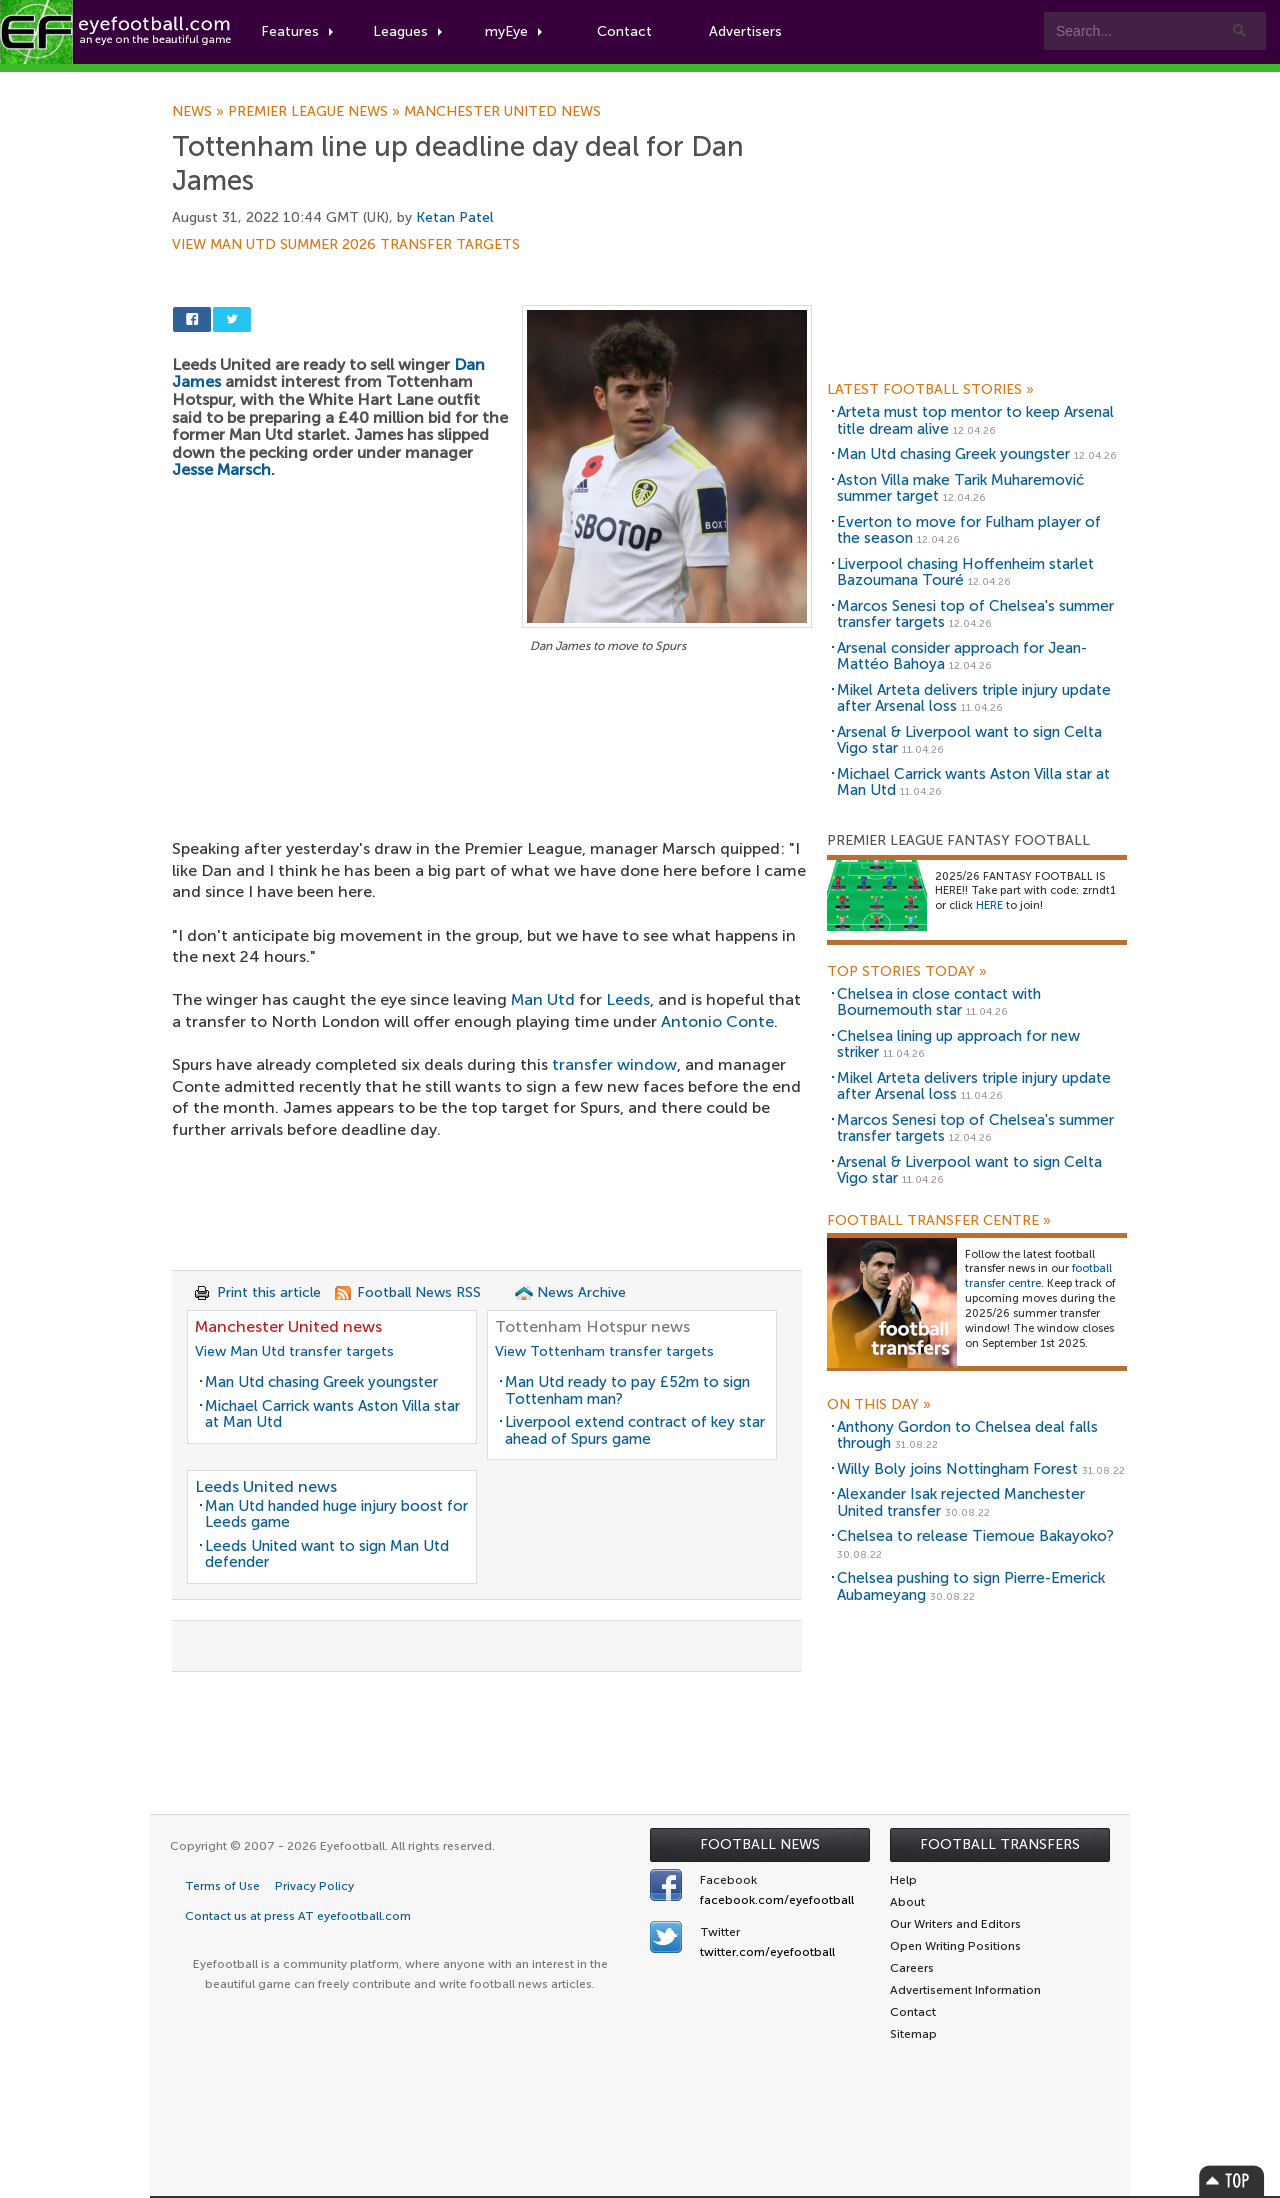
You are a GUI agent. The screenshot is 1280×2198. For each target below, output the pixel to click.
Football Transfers (1000, 1844)
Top (1232, 2180)
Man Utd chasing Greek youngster (321, 1382)
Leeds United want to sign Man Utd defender (327, 1554)
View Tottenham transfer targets (604, 1351)
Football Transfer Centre (939, 1221)
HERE (989, 905)
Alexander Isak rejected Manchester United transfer (961, 1502)
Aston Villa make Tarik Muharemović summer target (960, 488)
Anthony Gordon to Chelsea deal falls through (967, 1435)
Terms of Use (222, 1886)
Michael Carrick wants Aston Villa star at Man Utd (332, 1414)
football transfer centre (1038, 1276)
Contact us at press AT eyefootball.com (298, 1916)
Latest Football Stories (930, 390)
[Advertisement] (492, 806)
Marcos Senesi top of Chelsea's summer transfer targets (975, 614)
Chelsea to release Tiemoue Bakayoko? (975, 1536)
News (200, 112)
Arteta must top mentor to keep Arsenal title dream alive (975, 420)
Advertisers (745, 31)
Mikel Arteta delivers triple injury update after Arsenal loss (974, 698)
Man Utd (543, 999)
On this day (879, 1405)
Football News (760, 1844)
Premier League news (316, 112)
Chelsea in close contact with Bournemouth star (939, 1002)
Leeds (628, 999)
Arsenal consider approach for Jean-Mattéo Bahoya (962, 656)
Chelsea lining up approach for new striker (958, 1044)
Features (297, 31)
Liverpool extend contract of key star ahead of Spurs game (635, 1430)
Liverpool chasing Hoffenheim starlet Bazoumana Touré (965, 572)
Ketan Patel (454, 217)
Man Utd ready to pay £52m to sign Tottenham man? (627, 1390)
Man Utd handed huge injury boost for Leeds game (336, 1514)
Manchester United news (502, 112)
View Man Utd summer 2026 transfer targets (346, 245)
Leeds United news (266, 1486)
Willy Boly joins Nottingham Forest (957, 1469)
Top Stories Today (907, 972)
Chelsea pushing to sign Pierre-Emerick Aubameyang (971, 1586)
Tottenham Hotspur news (592, 1326)
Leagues (407, 31)
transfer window (614, 1064)
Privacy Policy (314, 1886)
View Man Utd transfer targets (294, 1351)
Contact (624, 31)
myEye (513, 31)
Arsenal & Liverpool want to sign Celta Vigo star (969, 740)
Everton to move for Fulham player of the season (969, 530)
